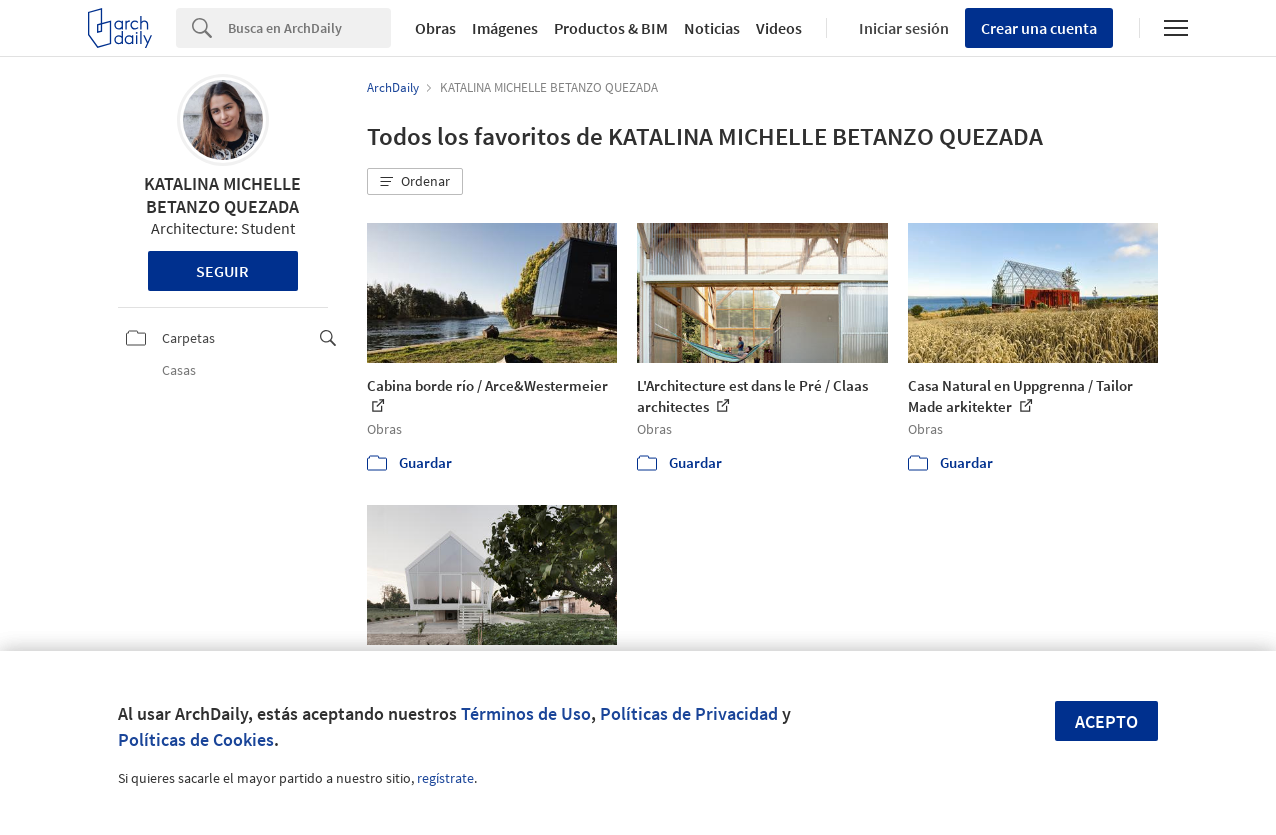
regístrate (445, 778)
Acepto (1106, 721)
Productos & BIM (611, 28)
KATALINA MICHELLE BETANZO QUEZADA (222, 195)
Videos (779, 28)
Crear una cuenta (1039, 28)
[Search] (309, 28)
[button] (415, 182)
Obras (435, 28)
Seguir (222, 271)
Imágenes (505, 28)
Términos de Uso (526, 713)
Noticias (712, 28)
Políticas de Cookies (196, 739)
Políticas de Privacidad (689, 713)
